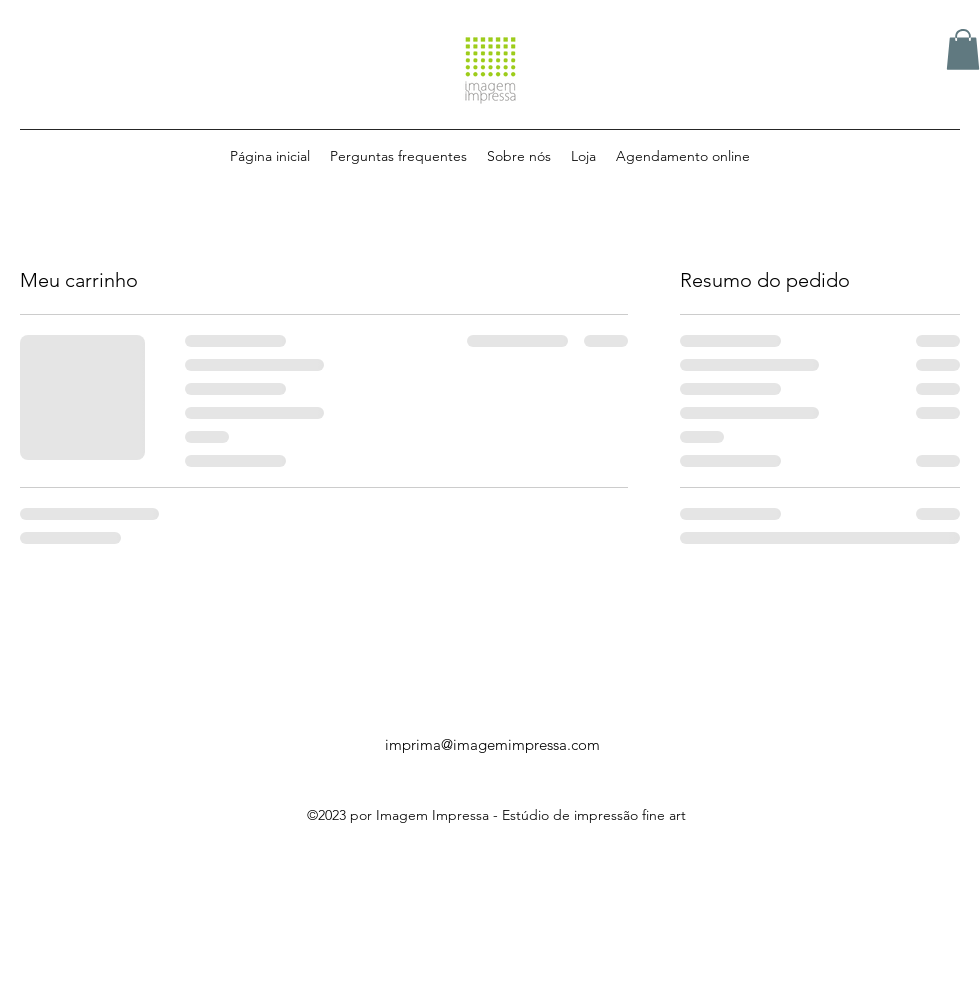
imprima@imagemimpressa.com (492, 744)
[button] (963, 49)
